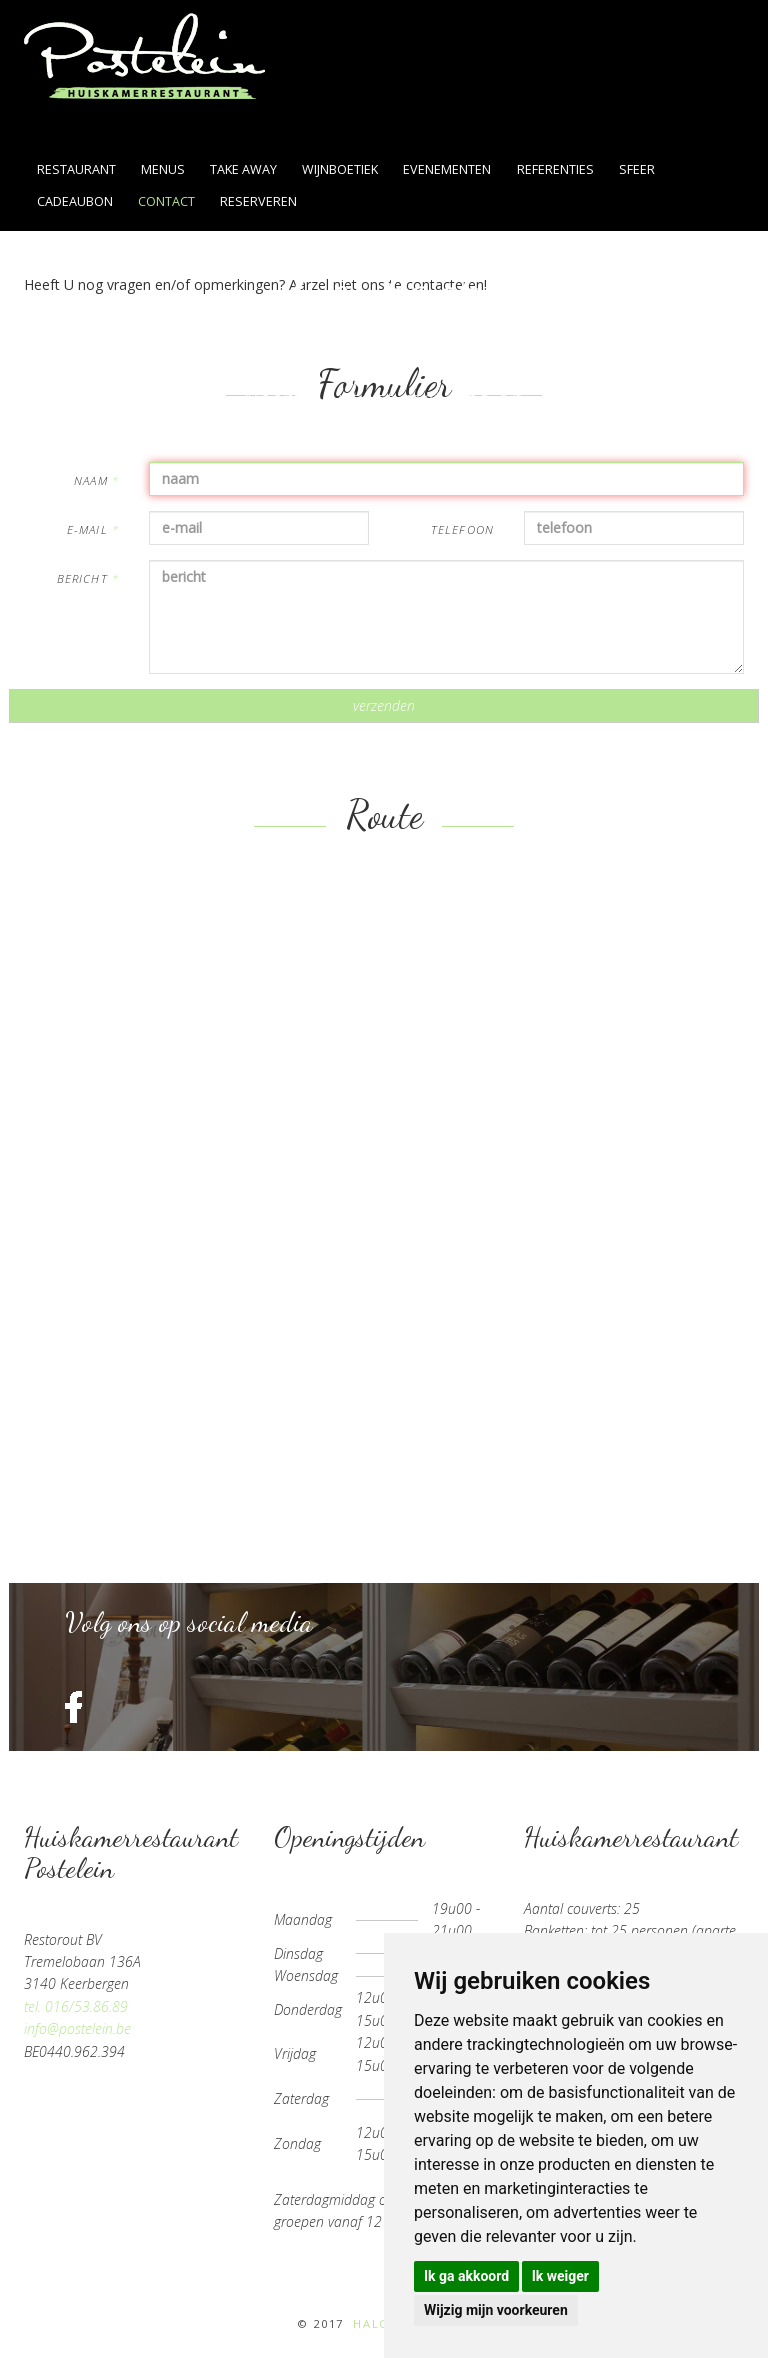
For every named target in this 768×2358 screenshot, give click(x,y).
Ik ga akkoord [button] (466, 2276)
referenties (555, 169)
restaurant (76, 169)
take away (243, 169)
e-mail (93, 529)
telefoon (462, 529)
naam (96, 480)
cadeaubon (75, 201)
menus (163, 169)
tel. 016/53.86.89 (76, 2006)
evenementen (447, 169)
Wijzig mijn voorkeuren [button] (496, 2310)
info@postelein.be (77, 2028)
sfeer (637, 169)
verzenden (384, 705)
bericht (88, 578)
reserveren (258, 201)
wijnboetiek (340, 169)
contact (166, 201)
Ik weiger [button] (560, 2276)
